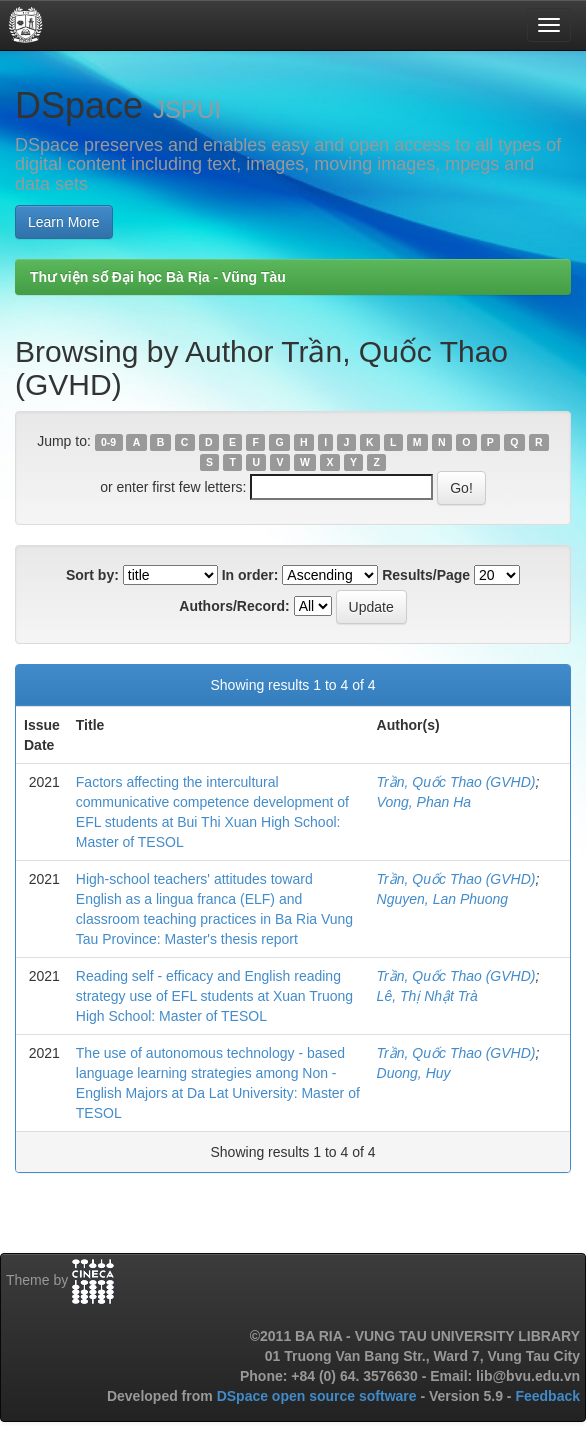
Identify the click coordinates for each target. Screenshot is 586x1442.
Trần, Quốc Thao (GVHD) (456, 782)
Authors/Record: (234, 606)
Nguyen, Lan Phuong (443, 899)
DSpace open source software (319, 1396)
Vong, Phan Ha (424, 802)
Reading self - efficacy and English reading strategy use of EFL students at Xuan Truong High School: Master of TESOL (214, 996)
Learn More (64, 222)
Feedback (547, 1396)
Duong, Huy (414, 1073)
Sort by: (92, 575)
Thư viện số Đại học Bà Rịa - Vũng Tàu (158, 277)
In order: (250, 575)
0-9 (108, 442)
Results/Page (426, 575)
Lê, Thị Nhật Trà (427, 996)
